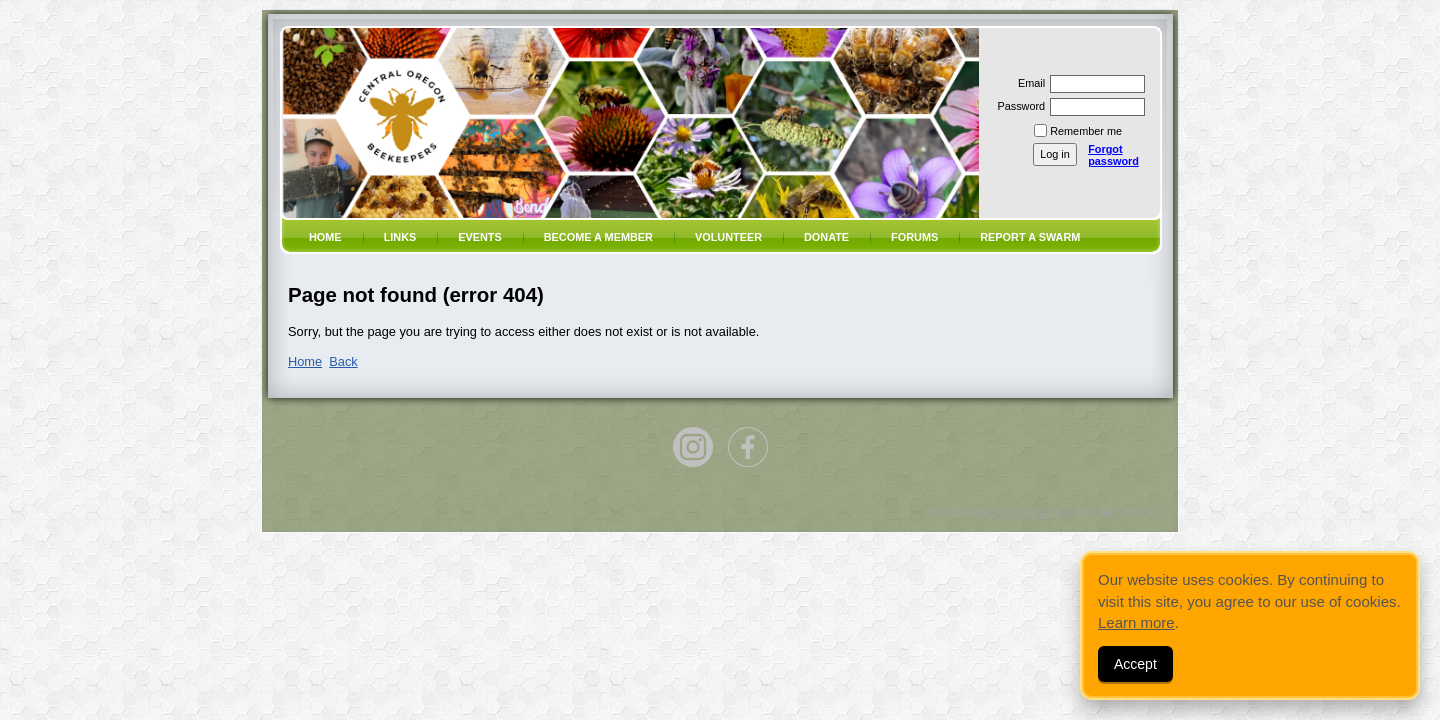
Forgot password (1113, 155)
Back (343, 361)
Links (400, 237)
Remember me (1086, 131)
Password (1017, 106)
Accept (1135, 664)
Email (1028, 83)
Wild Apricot (1022, 512)
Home (325, 237)
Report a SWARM (1030, 237)
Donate (826, 237)
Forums (914, 237)
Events (480, 237)
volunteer (728, 237)
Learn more (1136, 622)
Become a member (598, 237)
